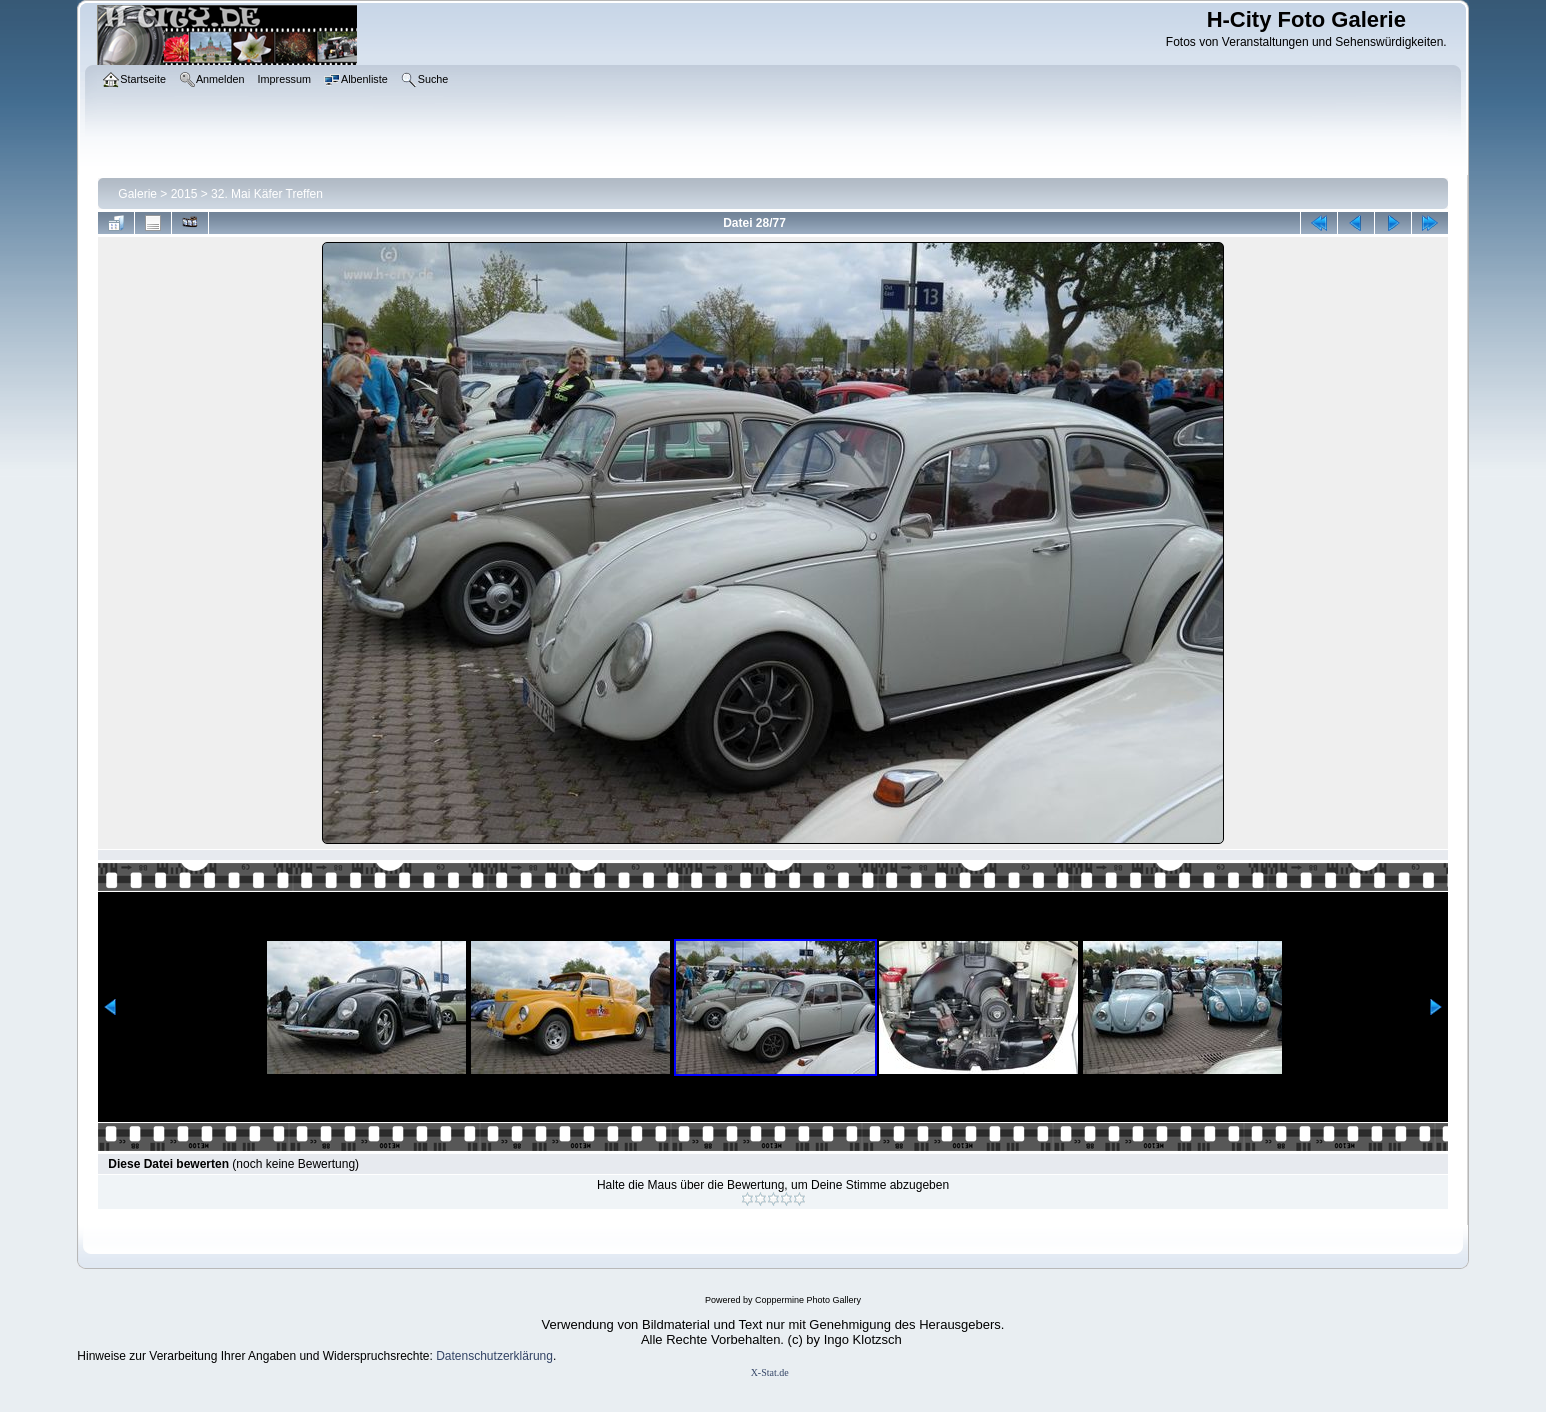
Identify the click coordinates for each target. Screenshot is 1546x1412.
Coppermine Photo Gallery (808, 1300)
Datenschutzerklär (484, 1356)
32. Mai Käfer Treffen (267, 194)
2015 (184, 194)
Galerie (137, 194)
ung (543, 1356)
